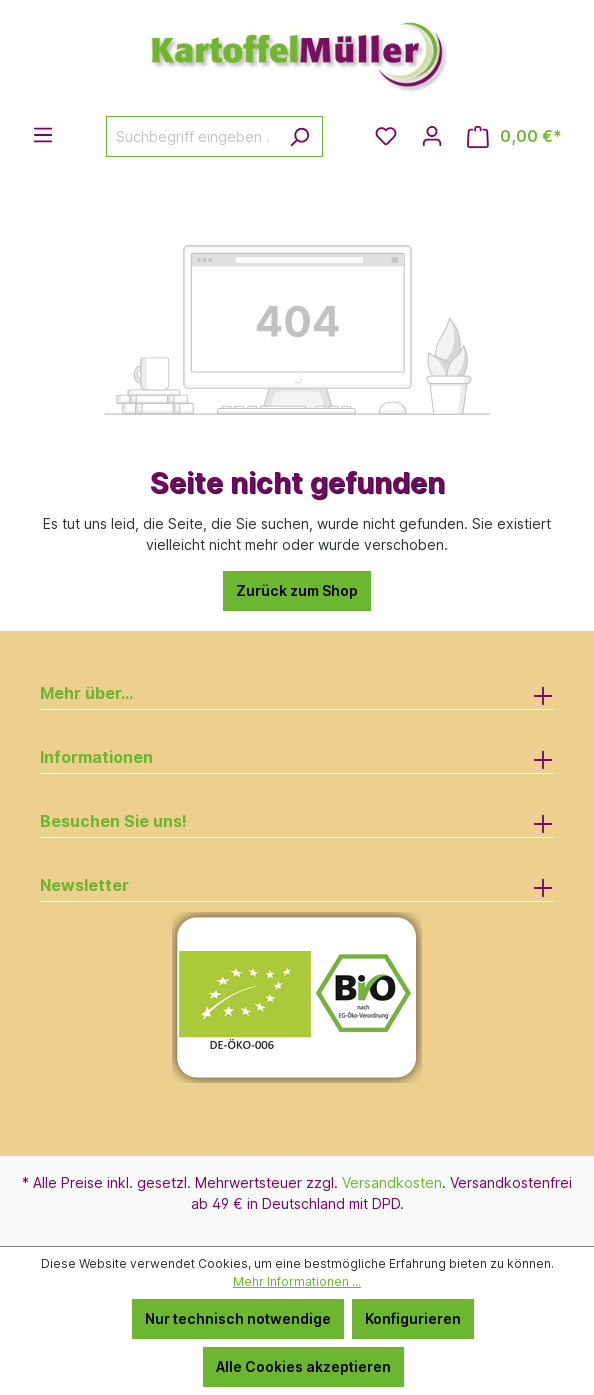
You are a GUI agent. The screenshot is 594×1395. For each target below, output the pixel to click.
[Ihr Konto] (432, 136)
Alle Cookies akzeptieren (303, 1366)
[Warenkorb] (514, 136)
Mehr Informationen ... (297, 1281)
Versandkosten (392, 1182)
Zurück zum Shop (297, 590)
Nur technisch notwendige (238, 1318)
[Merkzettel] (386, 136)
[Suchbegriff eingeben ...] (191, 136)
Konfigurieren (413, 1318)
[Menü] (43, 135)
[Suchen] (299, 136)
